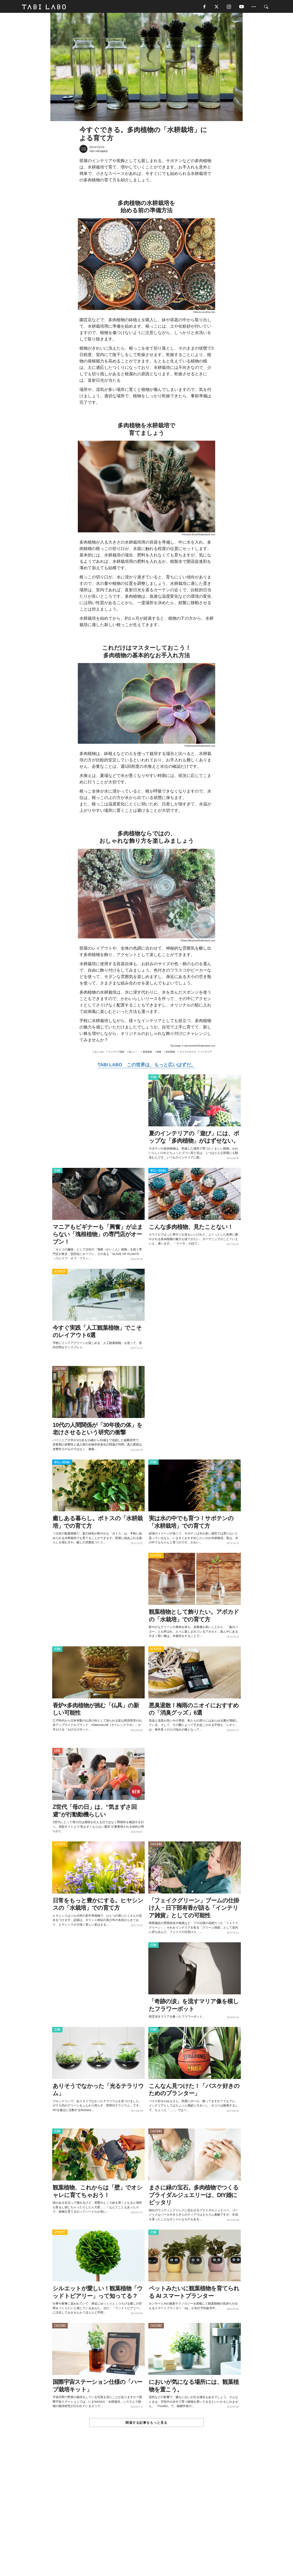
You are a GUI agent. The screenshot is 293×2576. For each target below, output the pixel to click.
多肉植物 (170, 1052)
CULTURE (60, 1369)
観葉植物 (147, 1052)
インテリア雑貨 (116, 1052)
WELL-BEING (158, 1171)
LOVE (57, 1751)
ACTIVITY (59, 1272)
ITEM (153, 1078)
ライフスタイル (188, 1052)
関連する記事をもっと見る (146, 2423)
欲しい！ (133, 1052)
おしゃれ (99, 1052)
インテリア (206, 1052)
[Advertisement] (146, 2512)
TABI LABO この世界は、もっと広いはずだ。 (146, 1065)
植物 (159, 1052)
